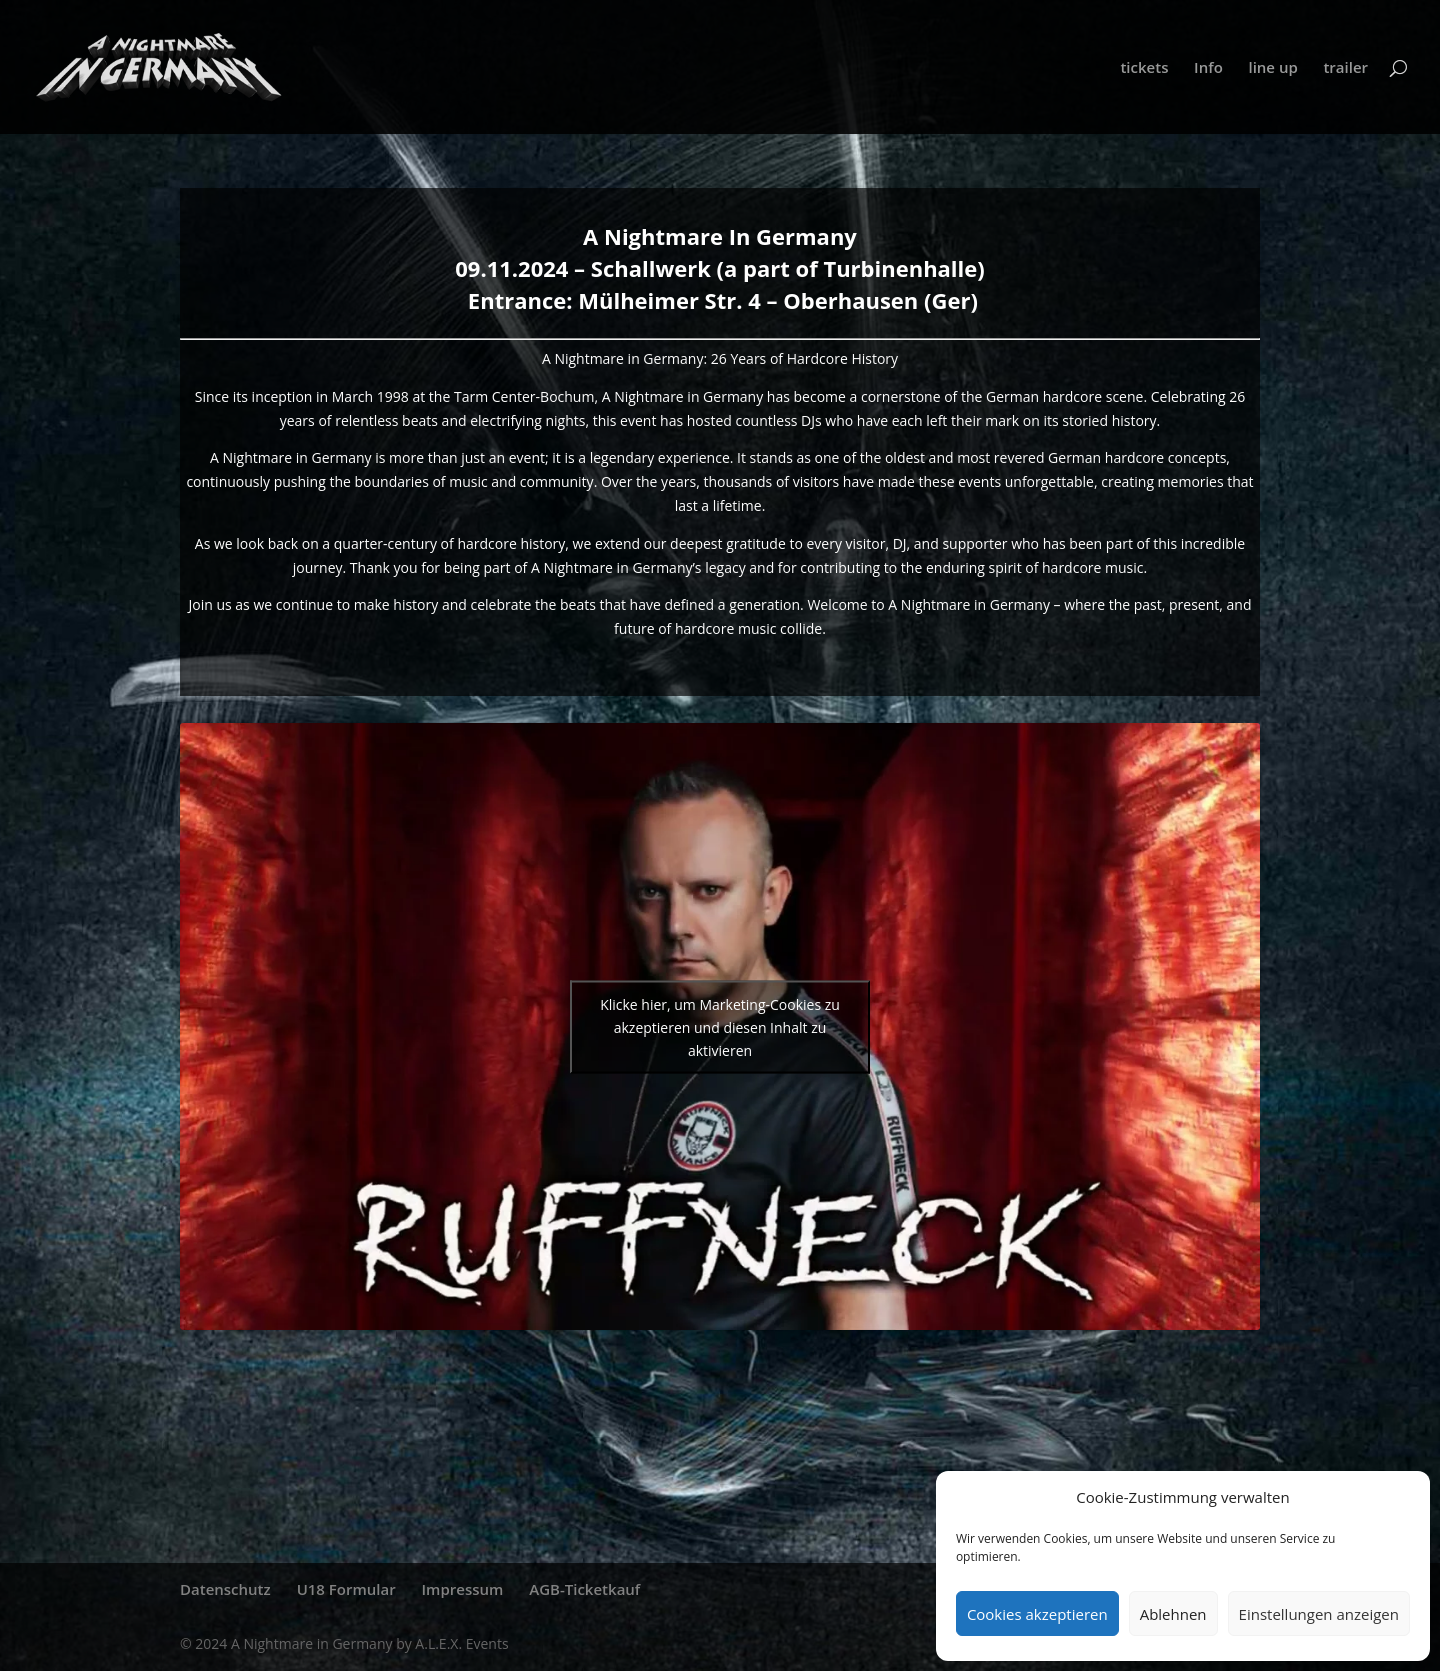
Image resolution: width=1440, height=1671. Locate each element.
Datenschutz (225, 1589)
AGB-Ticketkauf (584, 1589)
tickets (1144, 68)
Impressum (463, 1589)
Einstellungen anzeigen (1319, 1614)
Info (1208, 68)
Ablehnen (1173, 1614)
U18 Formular (346, 1589)
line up (1272, 68)
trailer (1345, 68)
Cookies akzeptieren (1037, 1614)
